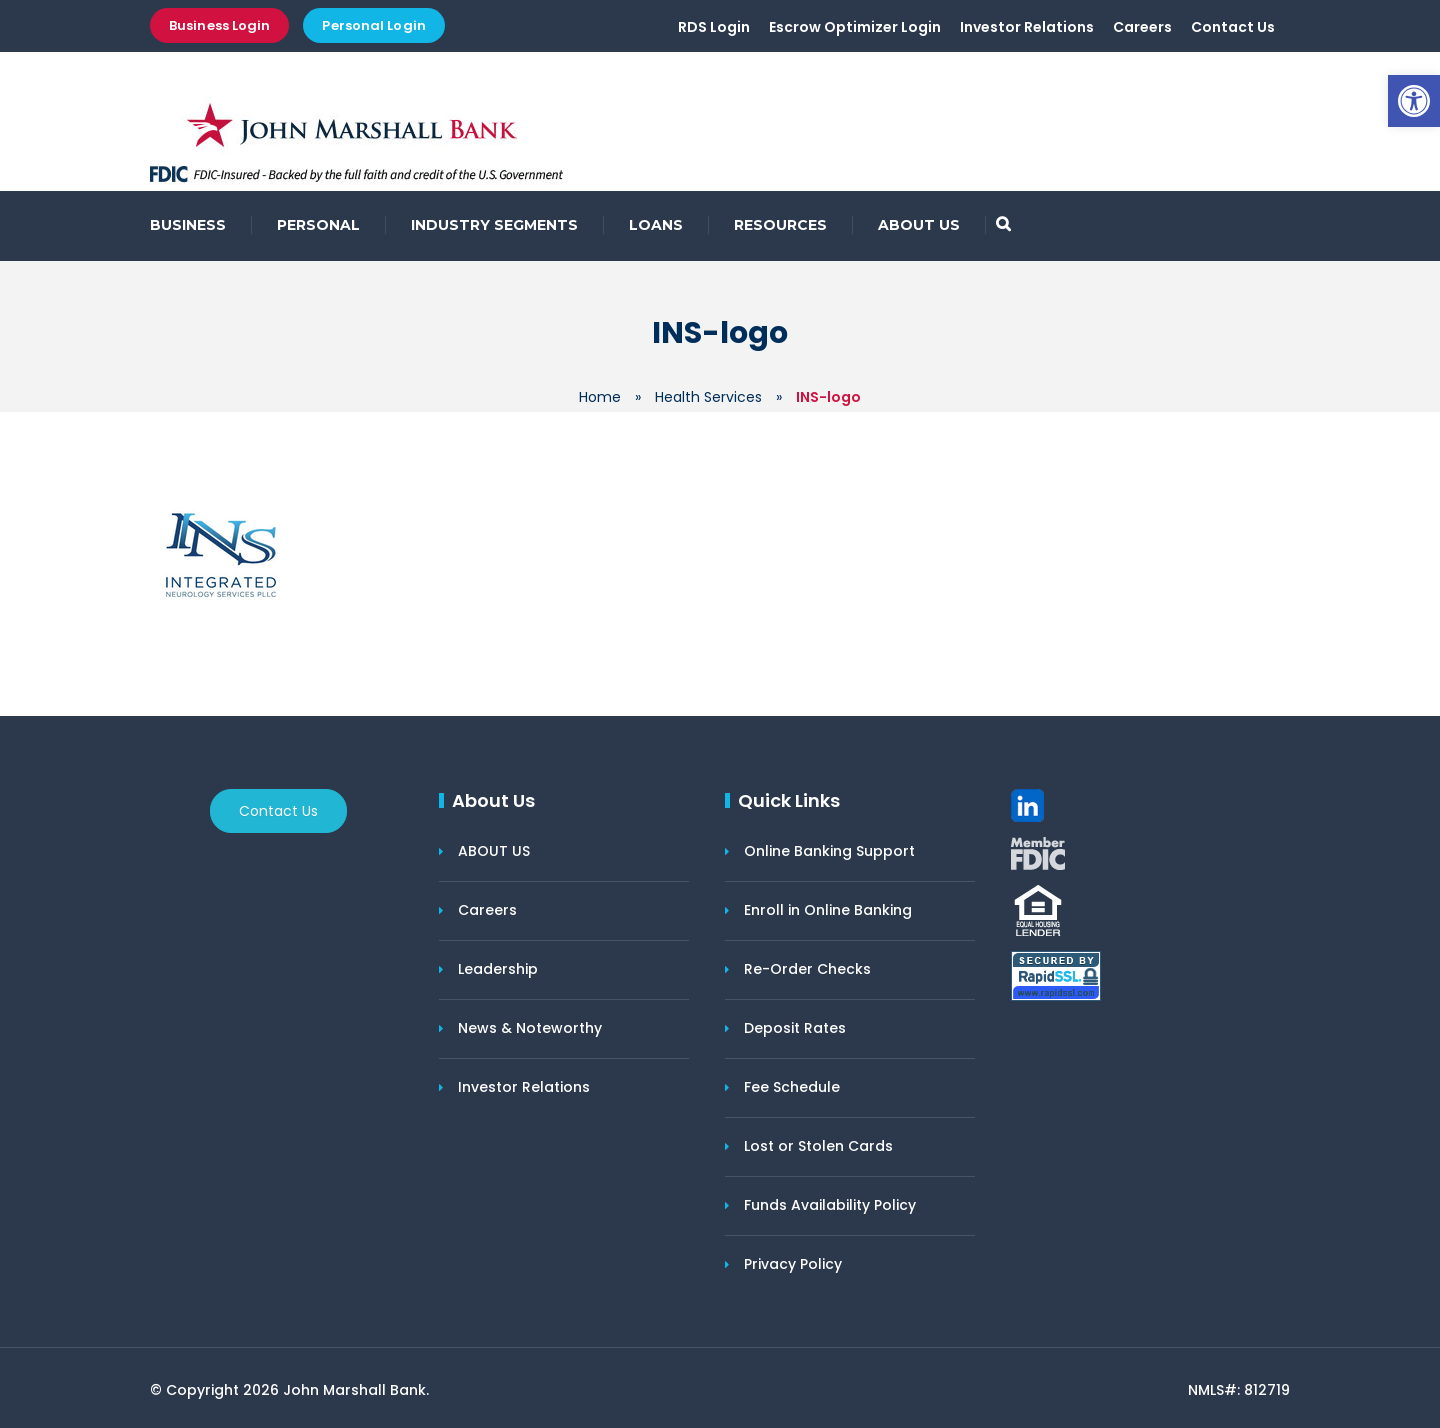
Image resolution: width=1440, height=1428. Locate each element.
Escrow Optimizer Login (855, 27)
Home (600, 397)
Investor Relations (1027, 27)
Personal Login (373, 25)
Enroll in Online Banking (828, 910)
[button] (1414, 101)
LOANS (656, 225)
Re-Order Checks (807, 969)
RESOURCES (780, 225)
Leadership (498, 969)
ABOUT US (919, 225)
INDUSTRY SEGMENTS (494, 225)
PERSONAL (318, 225)
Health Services (708, 397)
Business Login (219, 25)
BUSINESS (188, 225)
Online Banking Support (829, 851)
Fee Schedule (792, 1087)
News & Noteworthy (530, 1028)
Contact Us (1233, 27)
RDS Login (714, 27)
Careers (1142, 27)
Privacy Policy (793, 1264)
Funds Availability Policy (830, 1205)
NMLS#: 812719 (1239, 1390)
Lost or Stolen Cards (818, 1146)
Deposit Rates (795, 1028)
